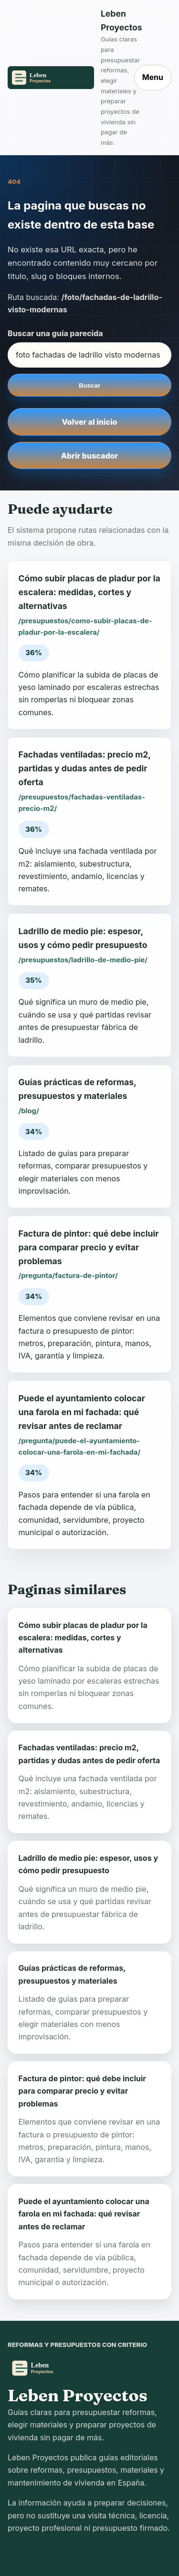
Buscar (89, 385)
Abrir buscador (89, 455)
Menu (152, 77)
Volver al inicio (89, 422)
